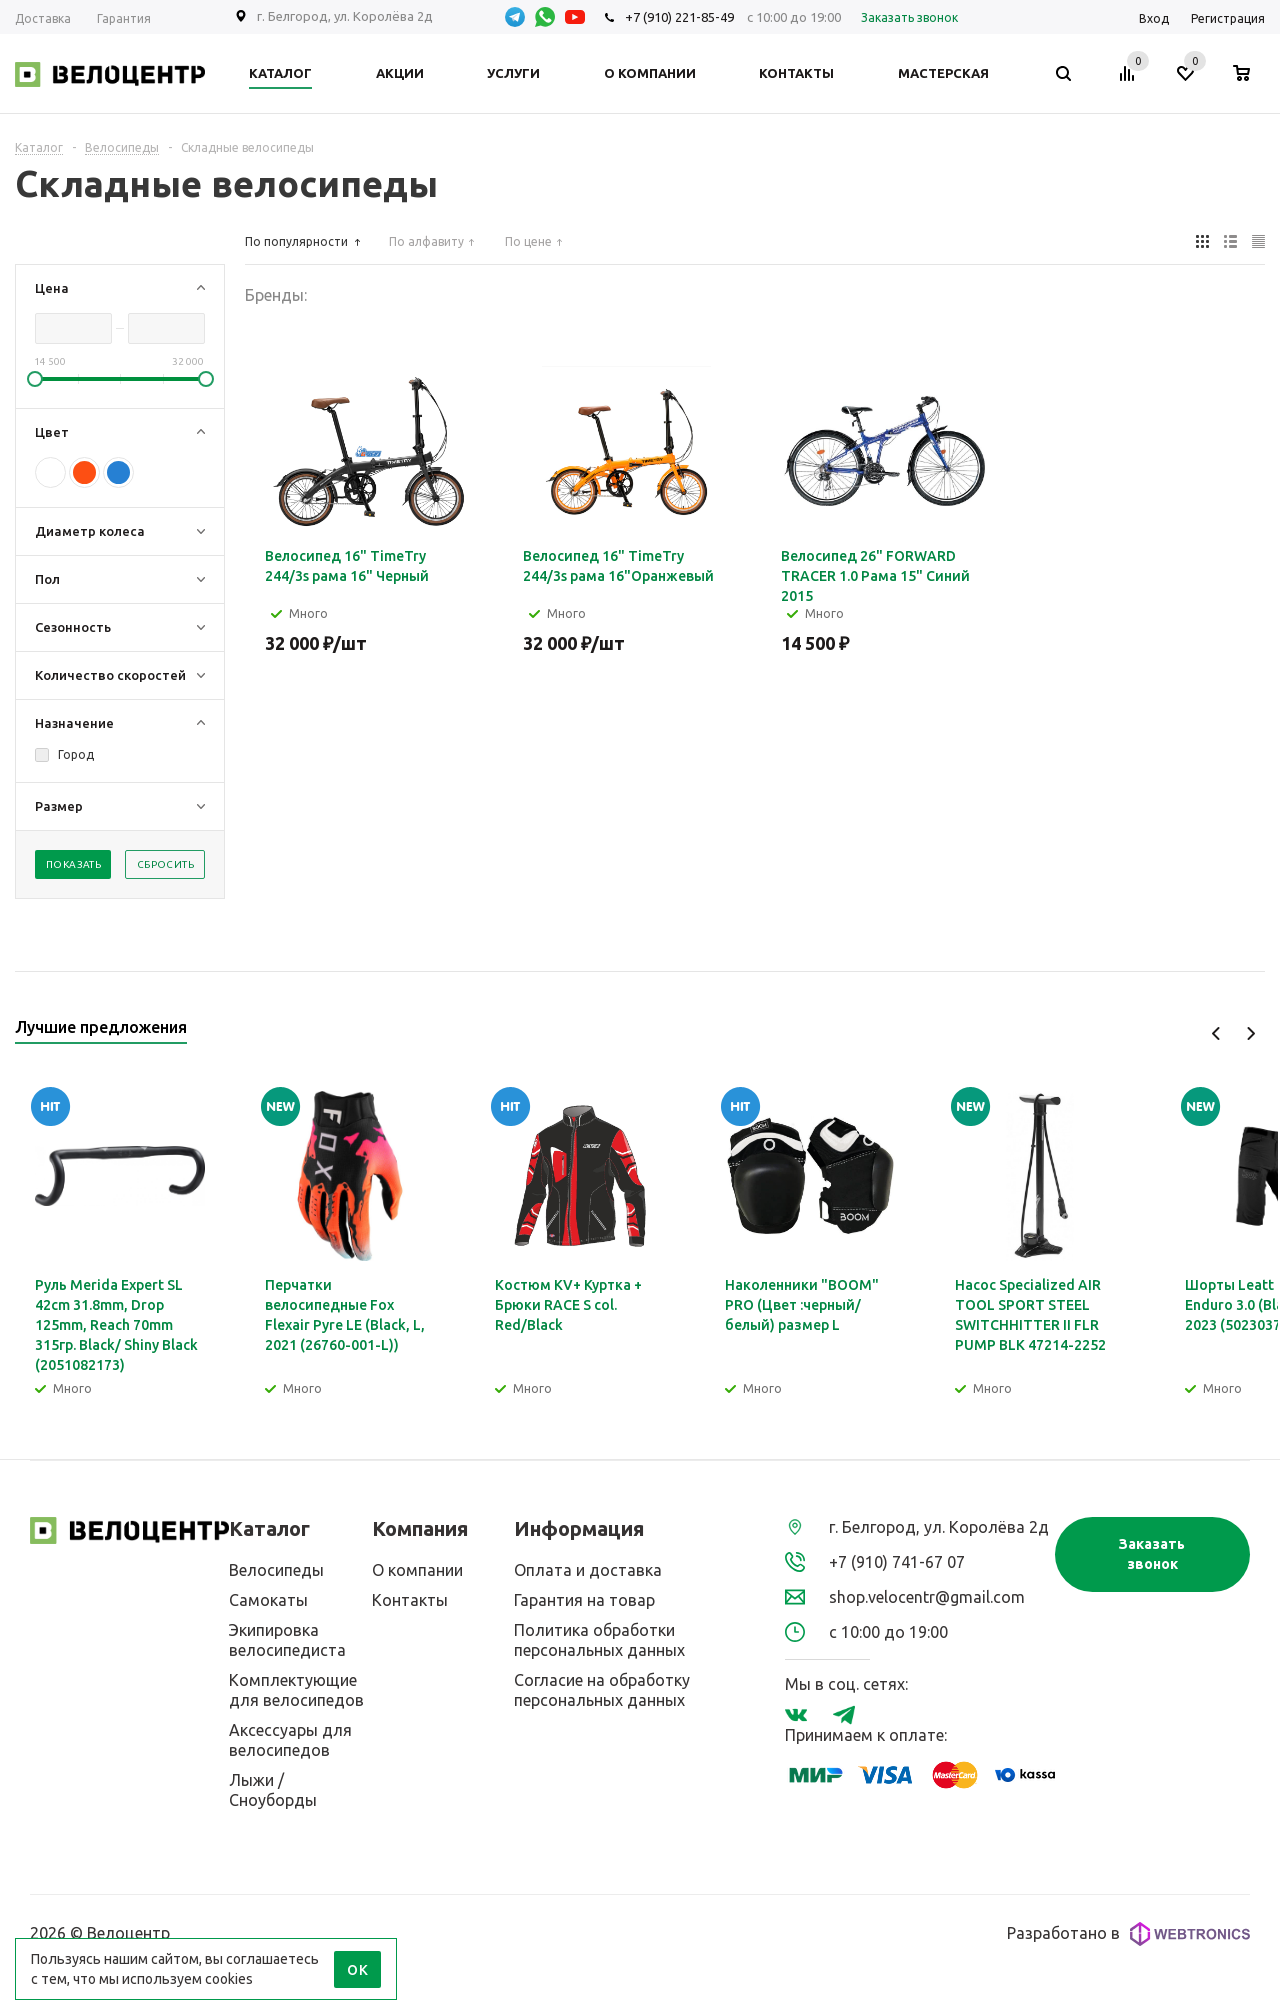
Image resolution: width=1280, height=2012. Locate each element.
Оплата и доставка (588, 1570)
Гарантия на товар (584, 1600)
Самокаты (268, 1600)
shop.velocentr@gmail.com (927, 1597)
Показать (73, 864)
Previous (1216, 1033)
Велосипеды (276, 1570)
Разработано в (1128, 1934)
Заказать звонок (1152, 1554)
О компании (417, 1570)
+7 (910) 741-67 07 (897, 1562)
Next (1250, 1033)
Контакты (410, 1600)
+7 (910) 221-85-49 (679, 17)
